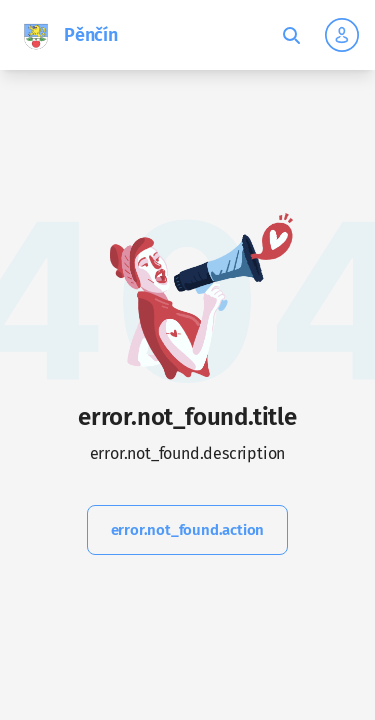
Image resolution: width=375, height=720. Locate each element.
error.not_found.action (188, 530)
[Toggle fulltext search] (291, 35)
